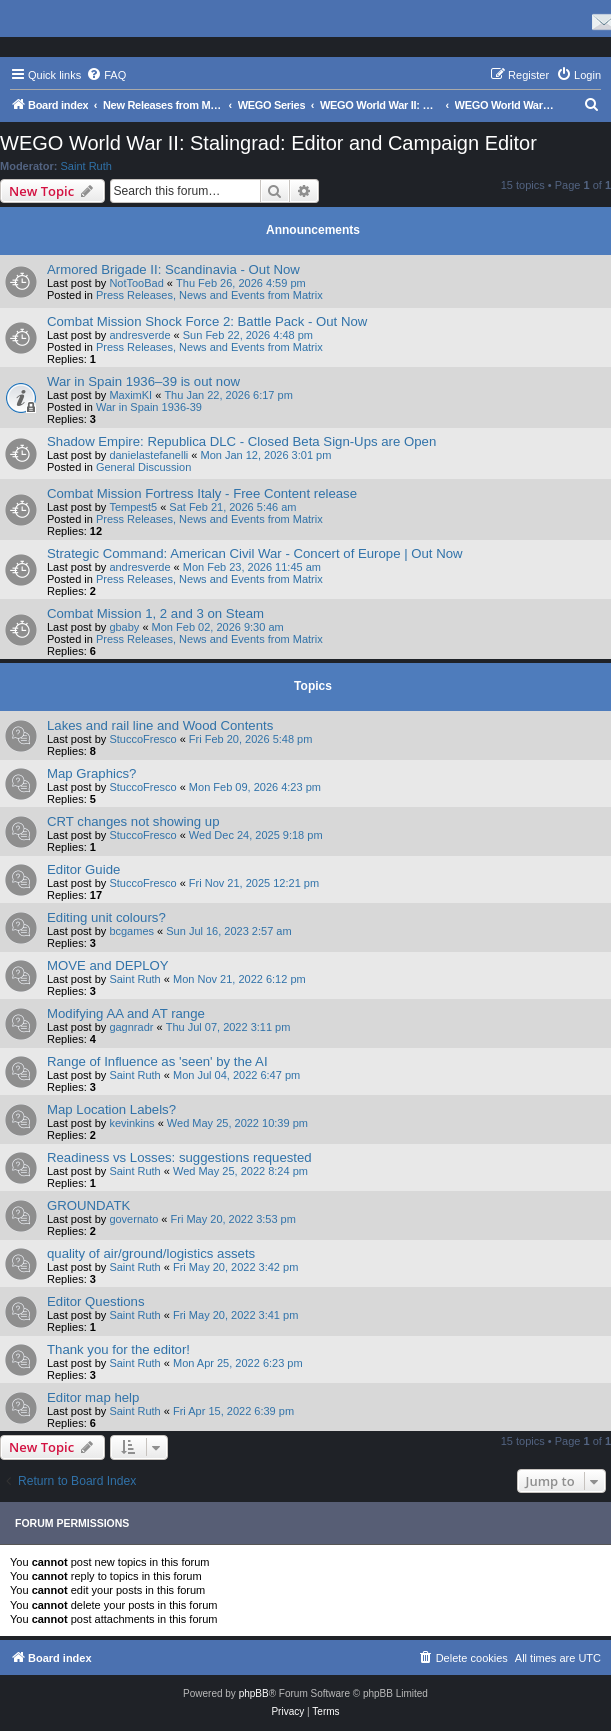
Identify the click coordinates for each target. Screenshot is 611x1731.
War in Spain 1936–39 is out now (143, 381)
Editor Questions (96, 1301)
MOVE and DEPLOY (108, 965)
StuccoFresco (142, 739)
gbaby (124, 627)
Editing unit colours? (106, 917)
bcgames (131, 931)
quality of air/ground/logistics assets (151, 1253)
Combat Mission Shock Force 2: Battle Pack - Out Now (207, 321)
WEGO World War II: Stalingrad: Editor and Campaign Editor (268, 143)
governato (133, 1219)
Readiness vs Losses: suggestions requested (179, 1157)
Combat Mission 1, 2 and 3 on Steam (155, 613)
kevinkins (131, 1123)
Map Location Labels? (111, 1109)
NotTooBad (136, 283)
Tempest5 (133, 507)
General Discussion (143, 467)
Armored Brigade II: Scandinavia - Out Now (173, 269)
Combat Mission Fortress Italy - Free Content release (202, 493)
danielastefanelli (148, 455)
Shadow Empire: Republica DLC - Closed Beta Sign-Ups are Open (241, 441)
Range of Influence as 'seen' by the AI (157, 1061)
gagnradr (131, 1027)
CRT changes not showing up (133, 821)
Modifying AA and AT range (126, 1013)
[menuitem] (106, 75)
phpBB (254, 1693)
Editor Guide (83, 869)
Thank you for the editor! (118, 1349)
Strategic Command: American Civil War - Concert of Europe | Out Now (255, 553)
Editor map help (93, 1397)
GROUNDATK (88, 1205)
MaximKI (130, 395)
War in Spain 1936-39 (149, 407)
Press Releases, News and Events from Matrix (209, 295)
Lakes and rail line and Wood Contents (160, 725)
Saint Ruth (86, 166)
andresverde (139, 335)
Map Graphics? (91, 773)
